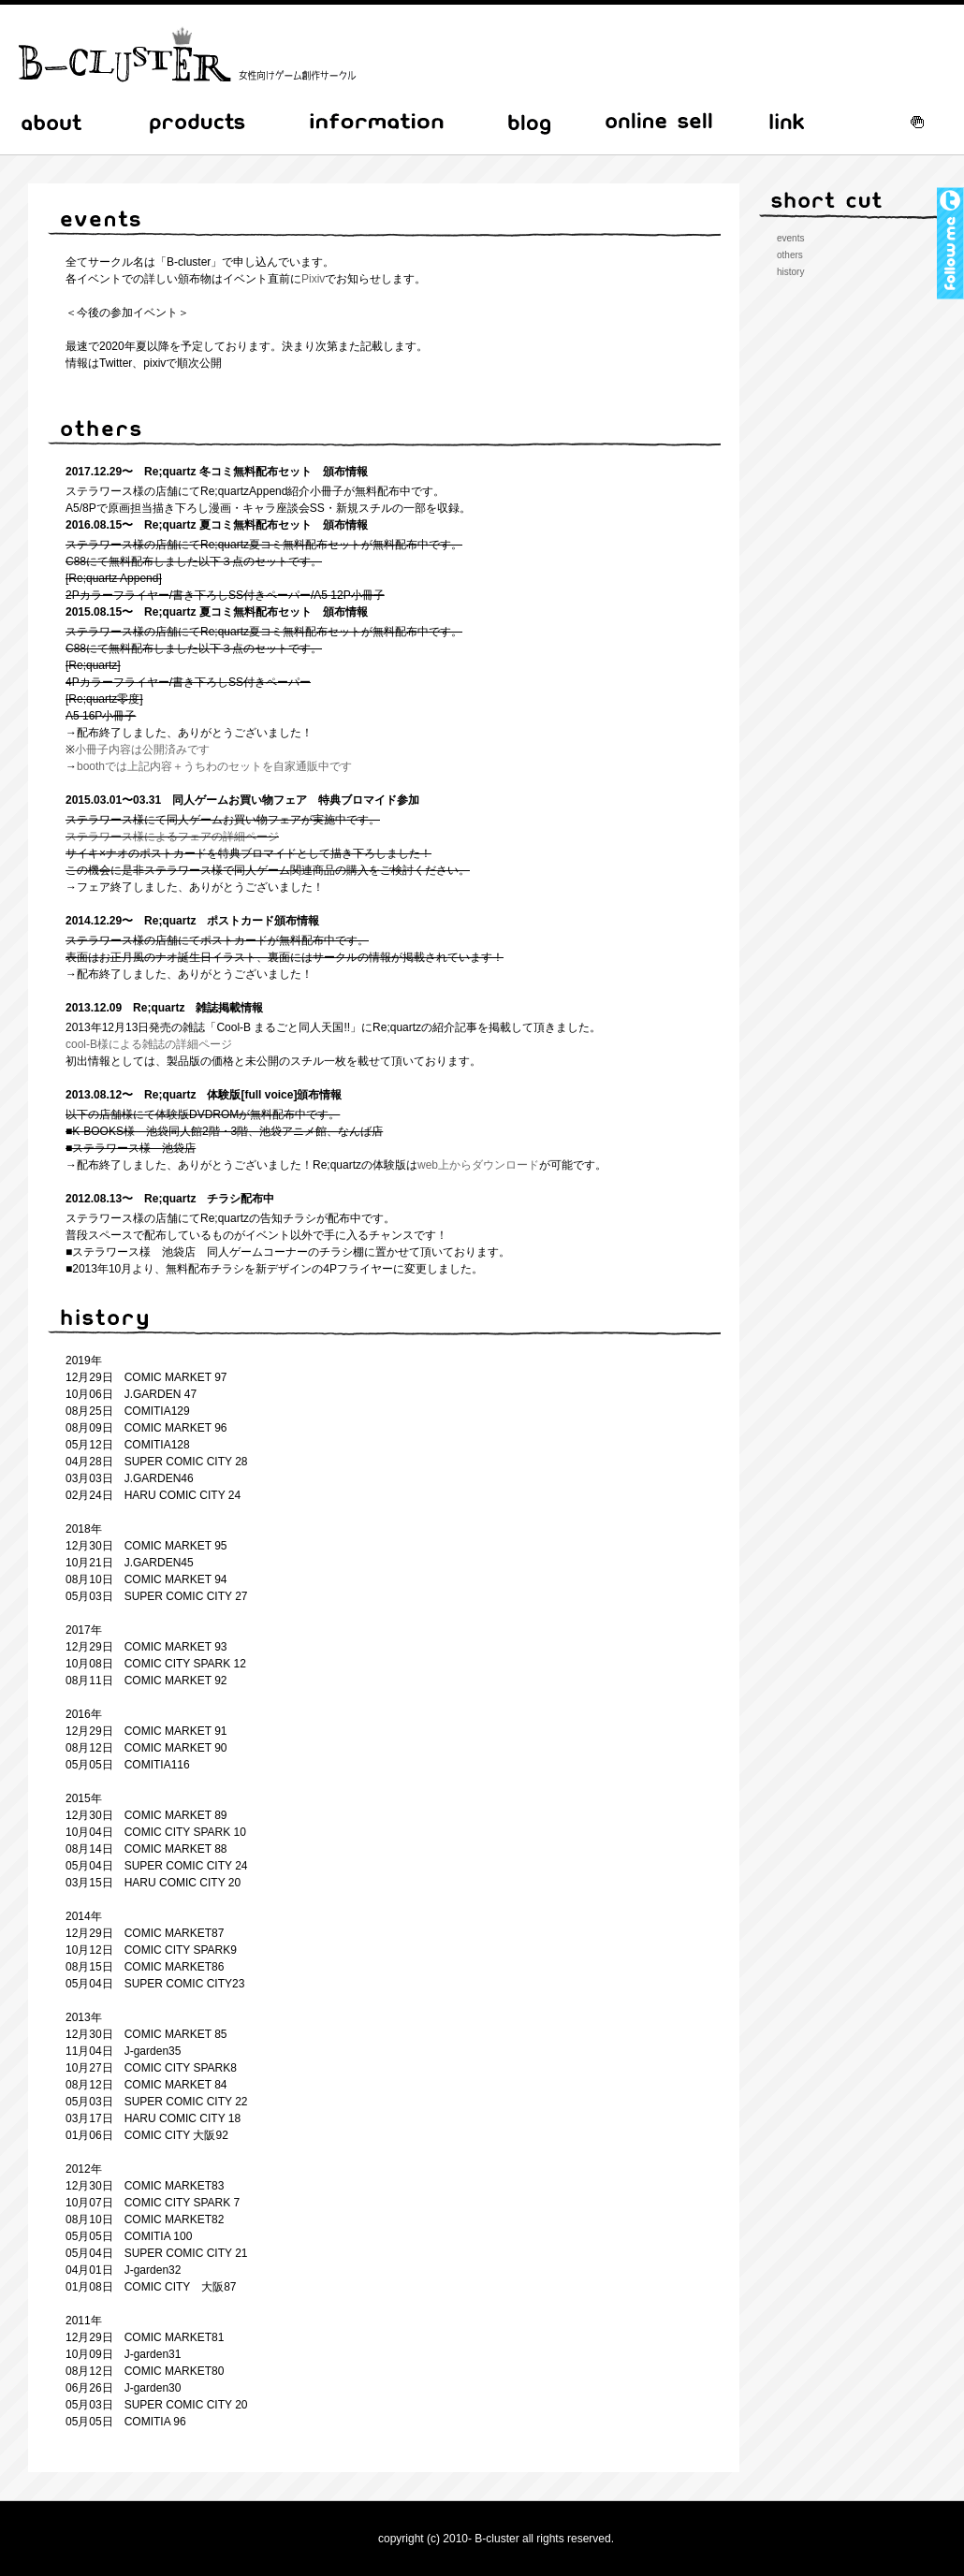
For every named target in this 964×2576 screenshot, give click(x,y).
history (790, 272)
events (790, 238)
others (790, 255)
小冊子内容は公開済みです (142, 749)
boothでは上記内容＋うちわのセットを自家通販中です (214, 766)
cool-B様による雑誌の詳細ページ (149, 1044)
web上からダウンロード (478, 1165)
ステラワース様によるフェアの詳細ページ (172, 836)
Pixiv (313, 278)
